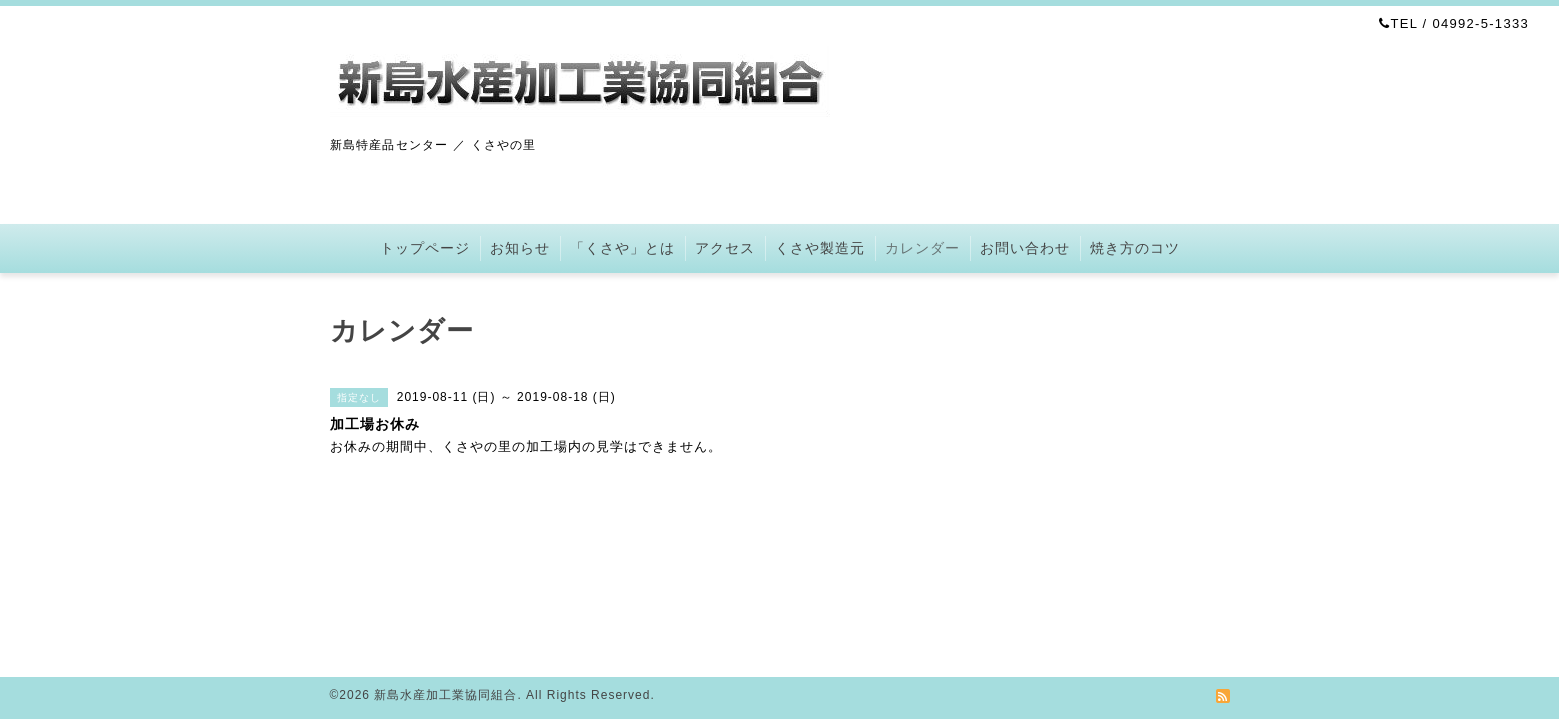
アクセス (725, 248)
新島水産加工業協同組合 (445, 695)
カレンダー (922, 248)
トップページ (425, 248)
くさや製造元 (820, 248)
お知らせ (520, 248)
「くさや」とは (622, 248)
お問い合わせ (1025, 248)
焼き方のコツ (1135, 248)
